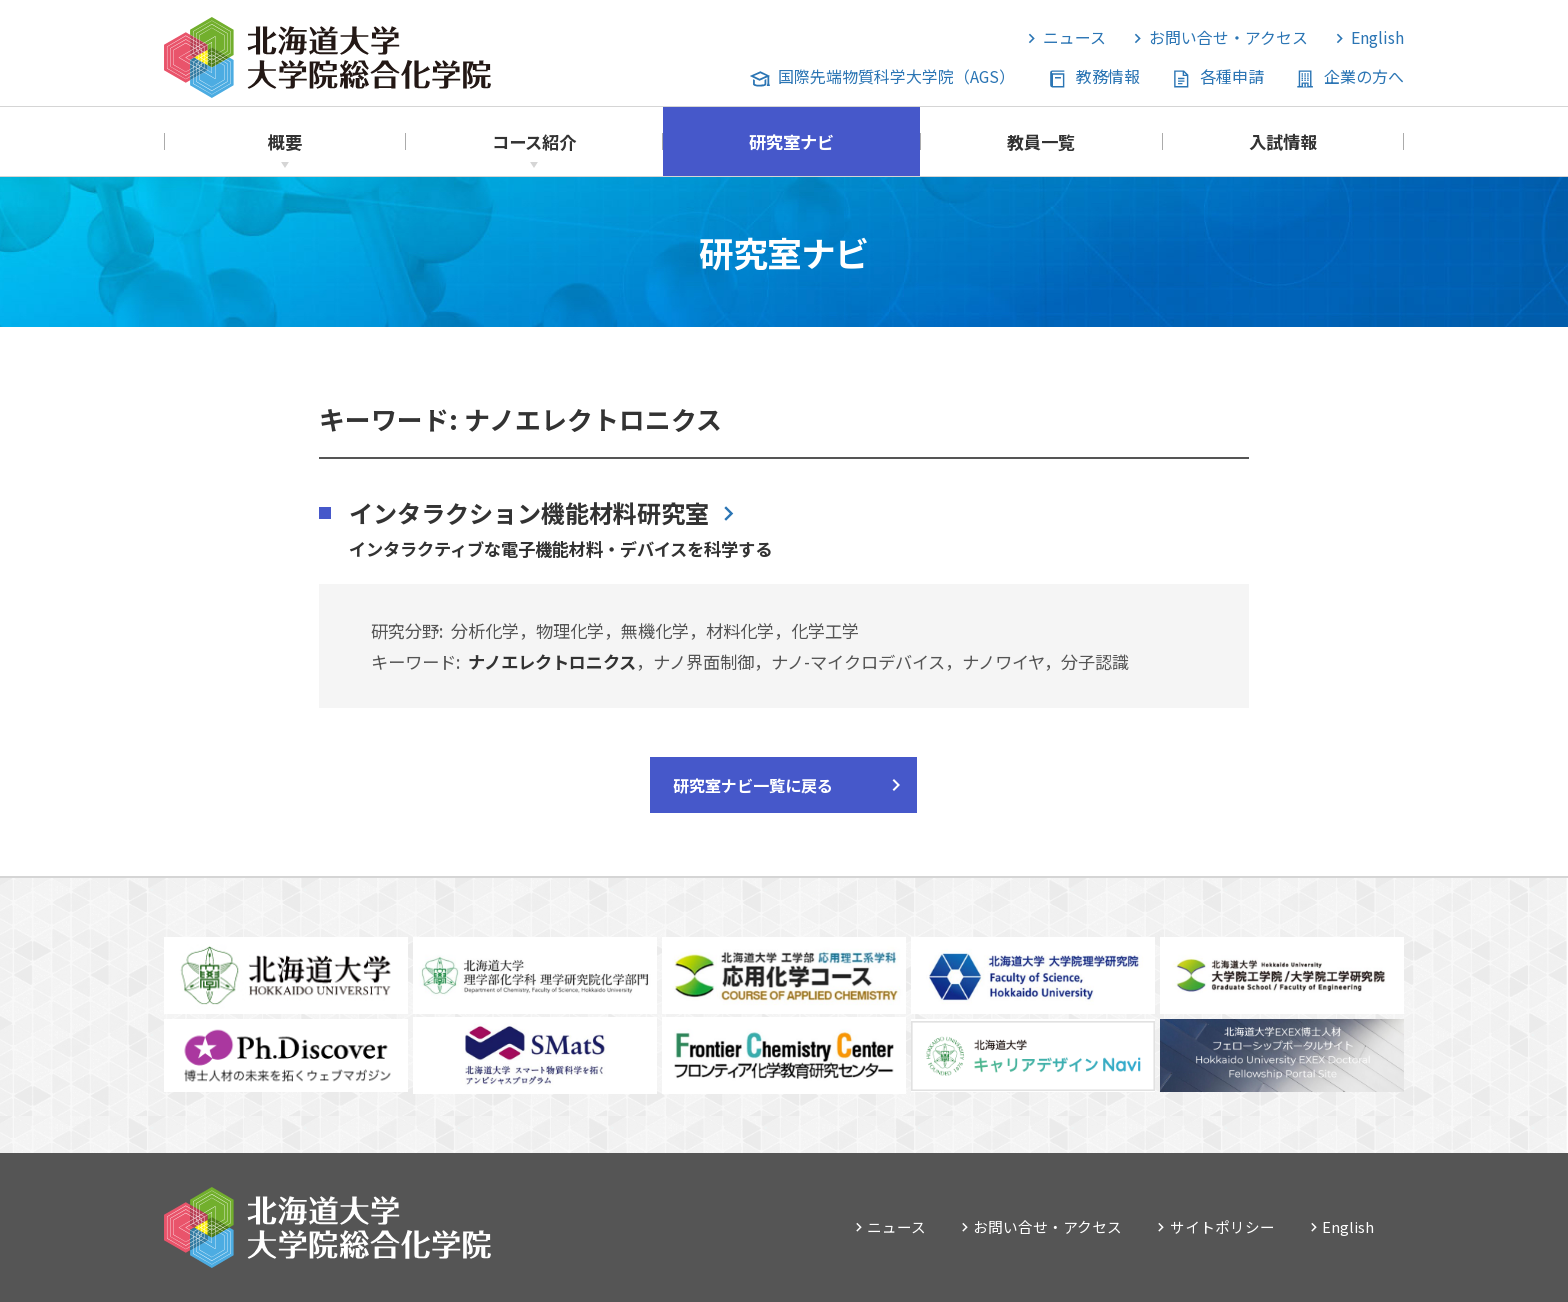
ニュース (1074, 37)
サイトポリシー (1222, 1226)
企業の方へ (1364, 76)
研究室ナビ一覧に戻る (753, 785)
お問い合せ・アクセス (1228, 37)
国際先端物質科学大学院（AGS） (896, 76)
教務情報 (1108, 76)
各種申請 (1232, 76)
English (1377, 37)
